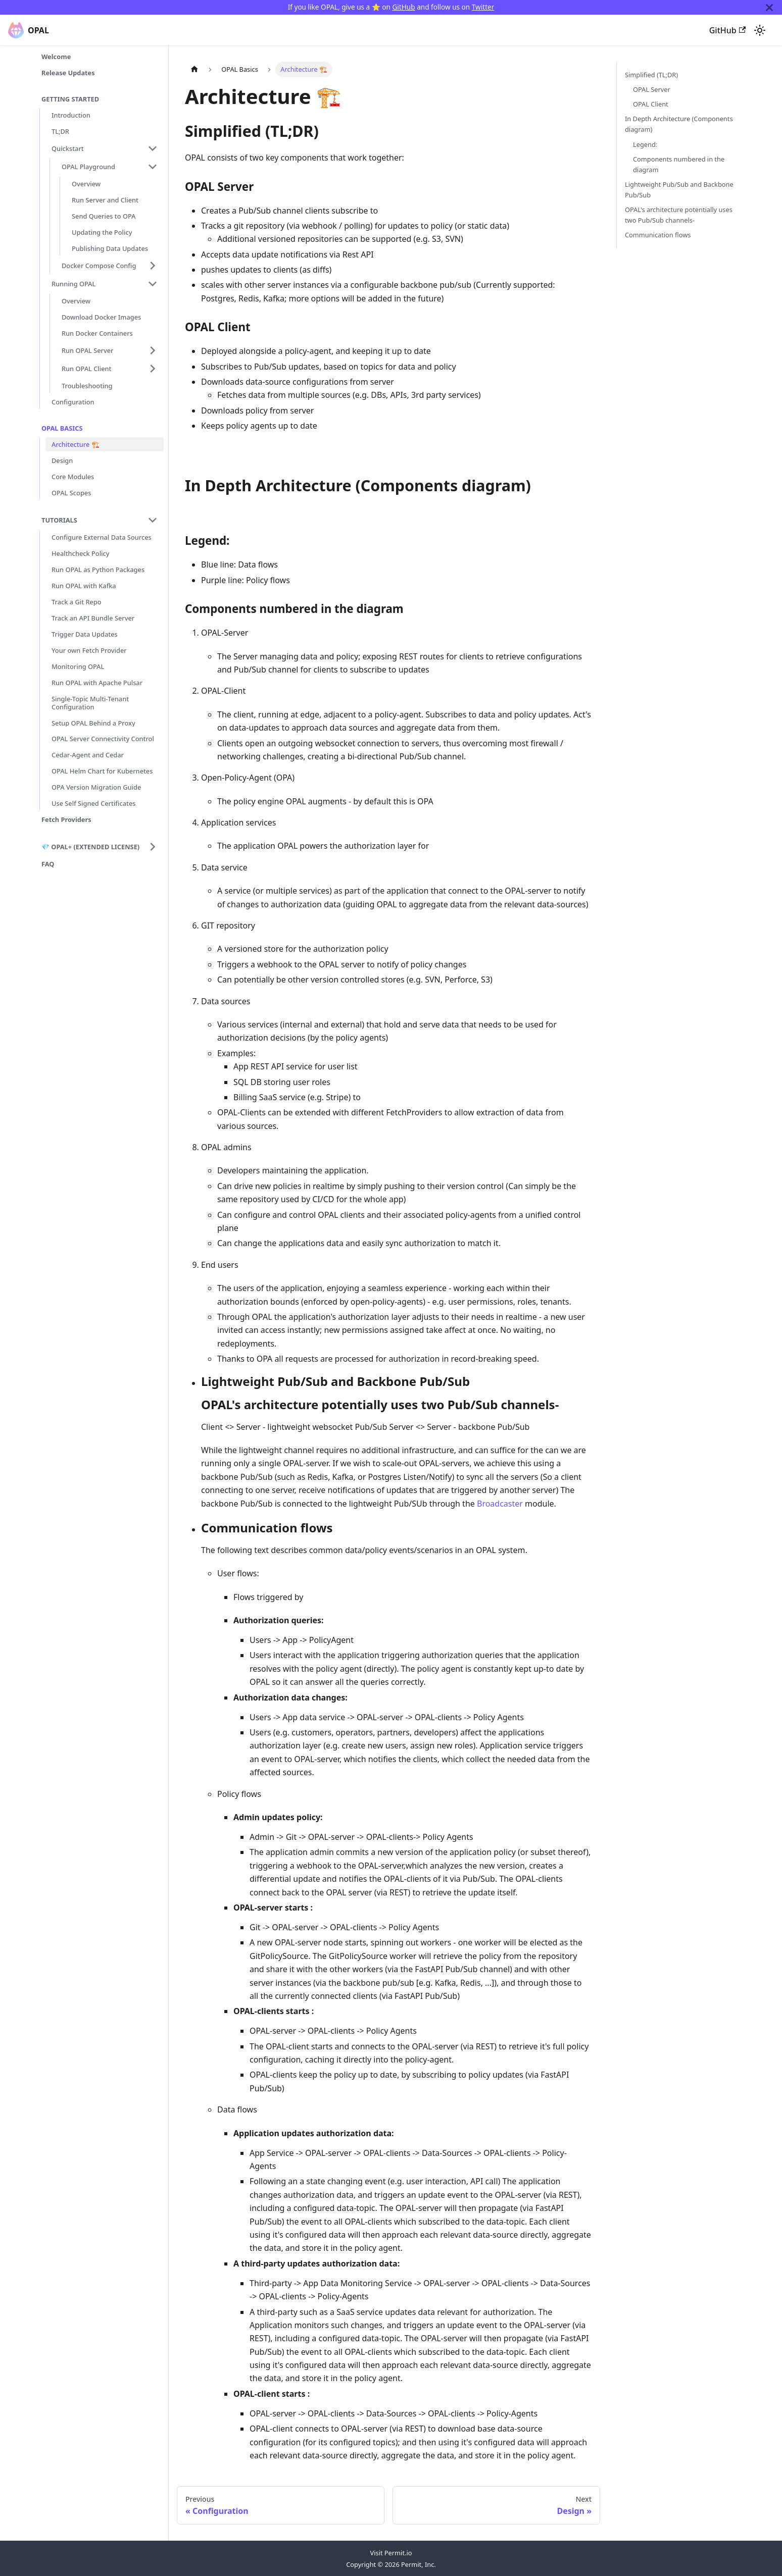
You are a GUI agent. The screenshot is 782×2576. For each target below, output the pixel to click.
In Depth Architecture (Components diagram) (679, 124)
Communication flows (658, 234)
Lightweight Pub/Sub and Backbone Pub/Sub (679, 189)
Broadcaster (500, 1503)
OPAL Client (650, 104)
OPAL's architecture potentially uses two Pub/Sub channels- (678, 215)
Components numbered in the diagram (678, 164)
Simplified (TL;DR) (651, 74)
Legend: (645, 144)
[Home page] (194, 69)
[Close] (769, 7)
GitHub (403, 7)
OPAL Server (651, 89)
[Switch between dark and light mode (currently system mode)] (760, 30)
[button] (104, 148)
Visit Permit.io (391, 2552)
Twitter (483, 7)
